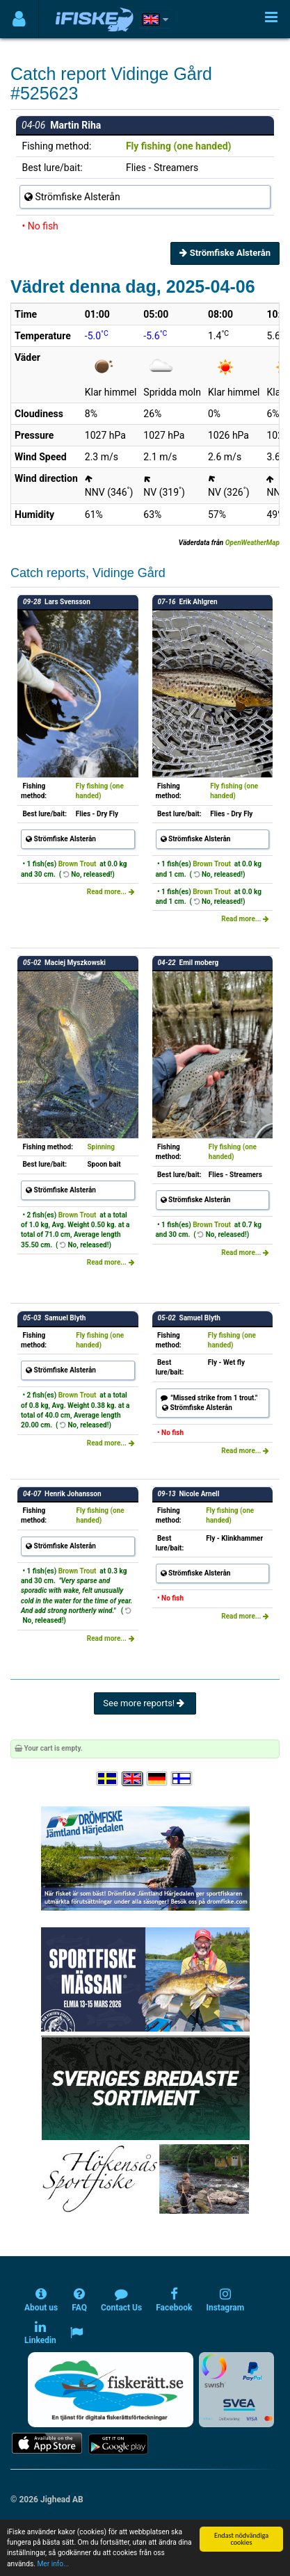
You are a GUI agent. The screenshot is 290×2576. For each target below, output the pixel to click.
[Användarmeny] (19, 19)
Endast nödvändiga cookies (241, 2539)
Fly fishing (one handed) (179, 146)
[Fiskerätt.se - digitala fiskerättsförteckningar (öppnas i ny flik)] (110, 2389)
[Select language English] (132, 1779)
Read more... (111, 892)
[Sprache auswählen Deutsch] (157, 1779)
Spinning (101, 1147)
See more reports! (144, 1703)
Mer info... (53, 2564)
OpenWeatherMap (252, 542)
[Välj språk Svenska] (107, 1779)
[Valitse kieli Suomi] (182, 1779)
